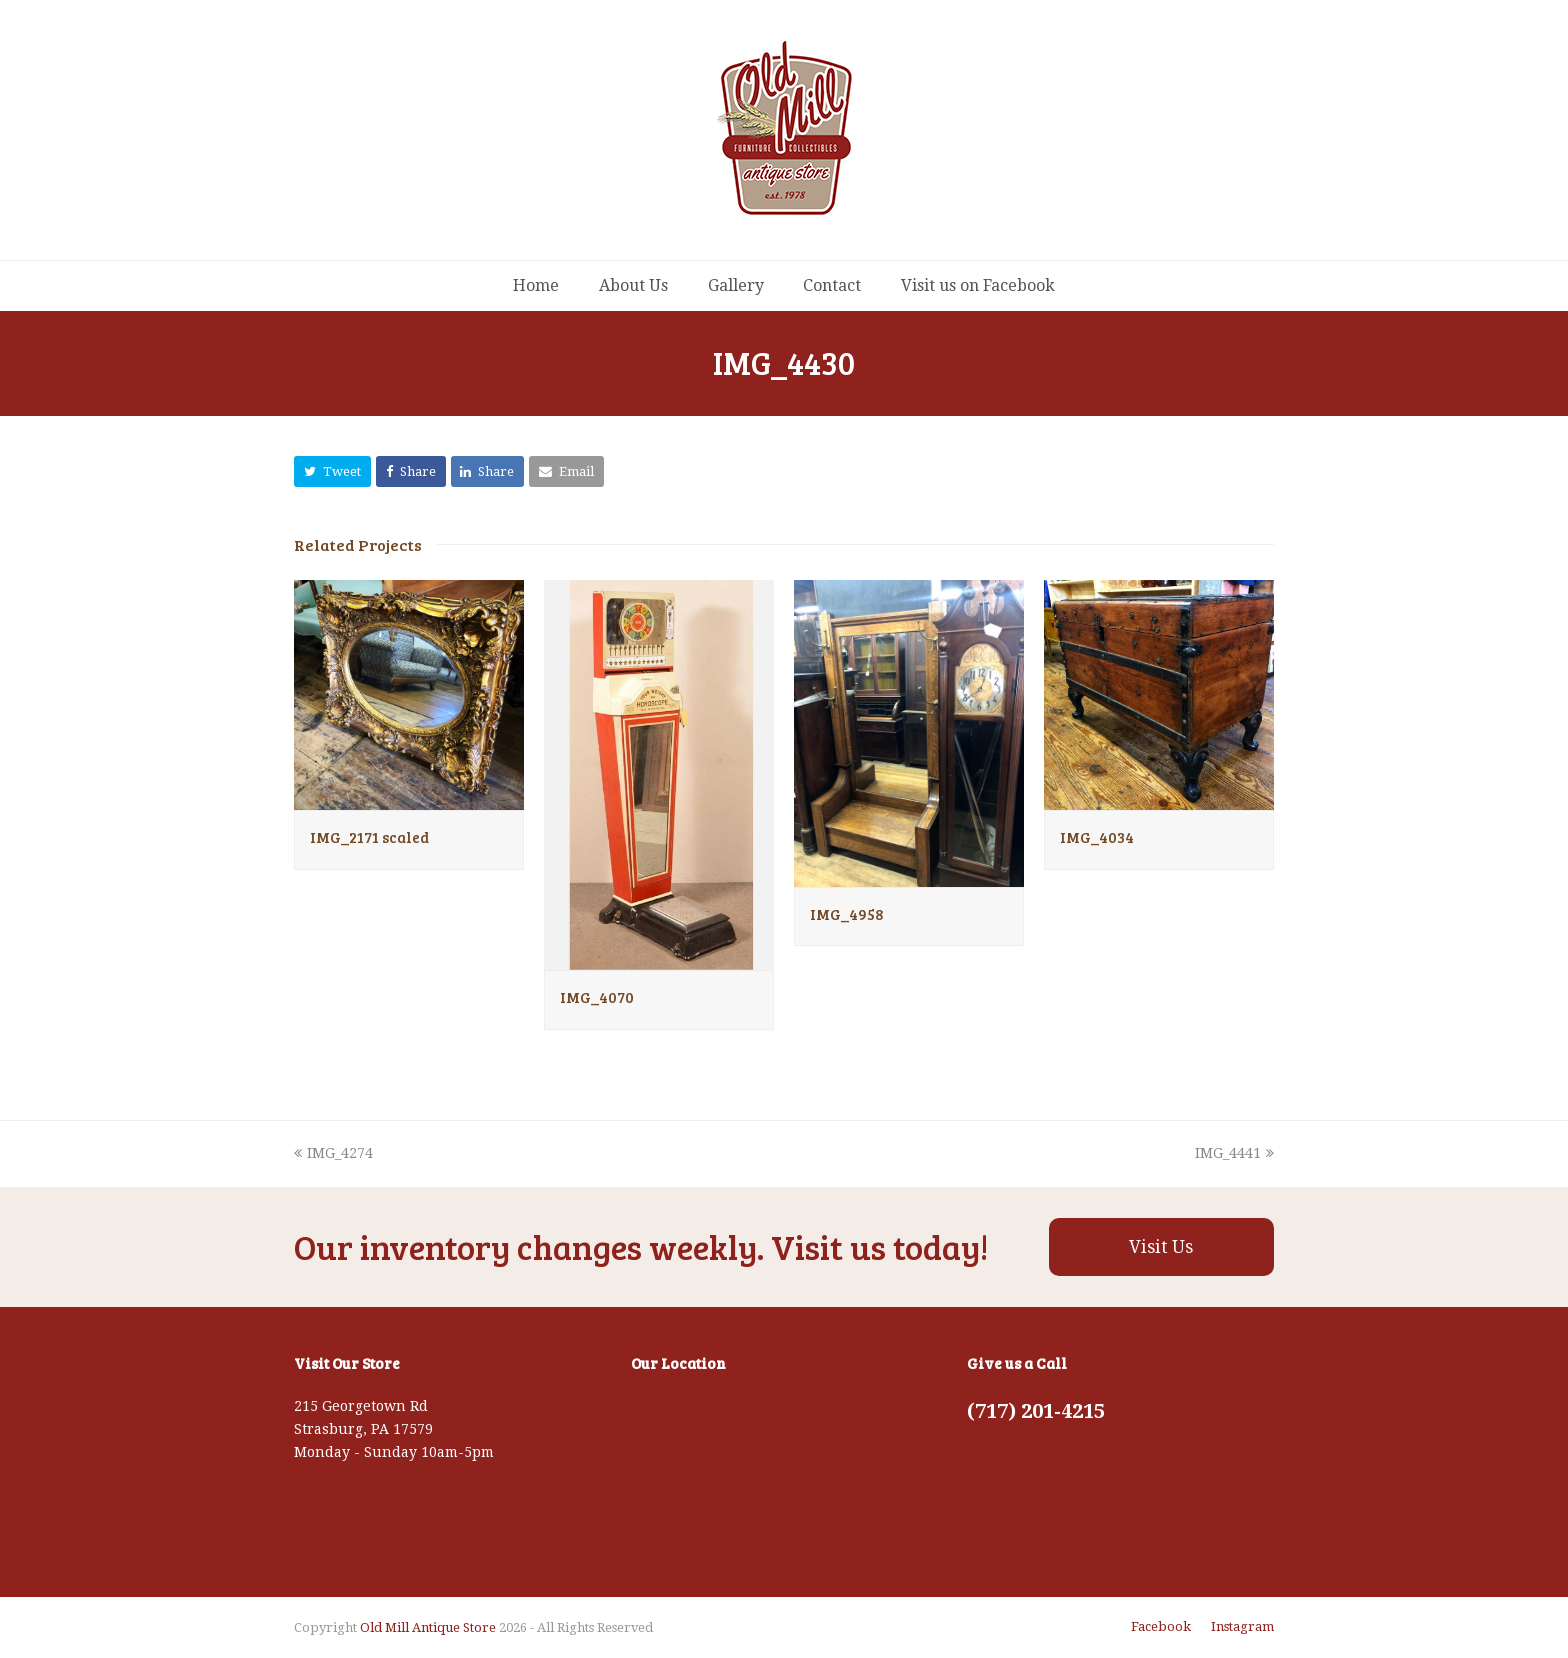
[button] (332, 471)
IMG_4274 (333, 1153)
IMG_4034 (1097, 837)
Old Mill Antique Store (428, 1627)
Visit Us (1161, 1247)
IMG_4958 (847, 914)
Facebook (1161, 1626)
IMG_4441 (1234, 1153)
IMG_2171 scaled (369, 837)
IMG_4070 (597, 997)
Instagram (1242, 1626)
